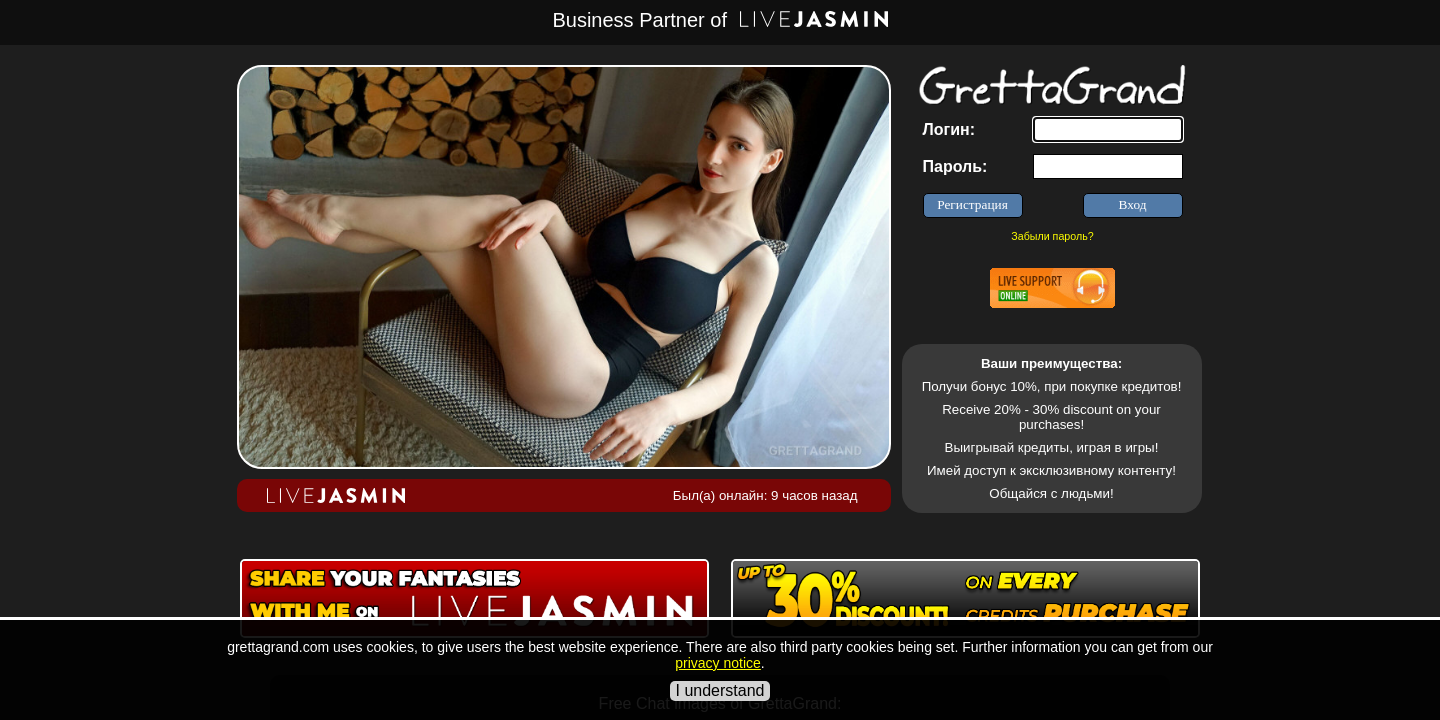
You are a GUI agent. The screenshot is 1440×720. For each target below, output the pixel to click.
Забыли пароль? (1052, 236)
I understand (720, 690)
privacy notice (718, 663)
